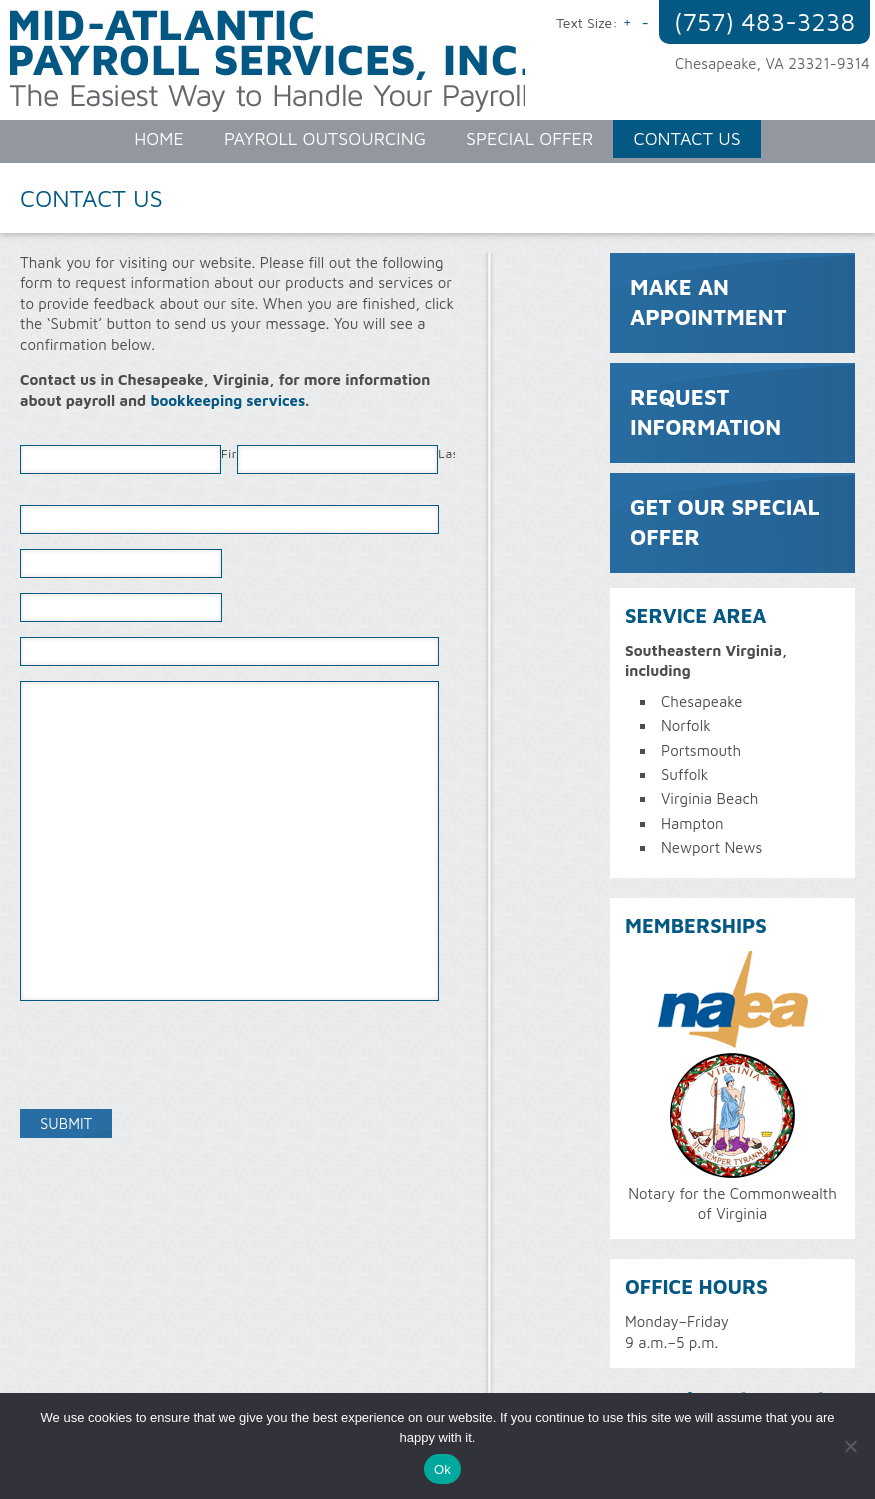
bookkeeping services (227, 400)
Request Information (705, 412)
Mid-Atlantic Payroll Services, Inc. (272, 70)
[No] (850, 1446)
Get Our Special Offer (725, 522)
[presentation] (172, 1055)
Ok (442, 1469)
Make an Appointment (708, 302)
